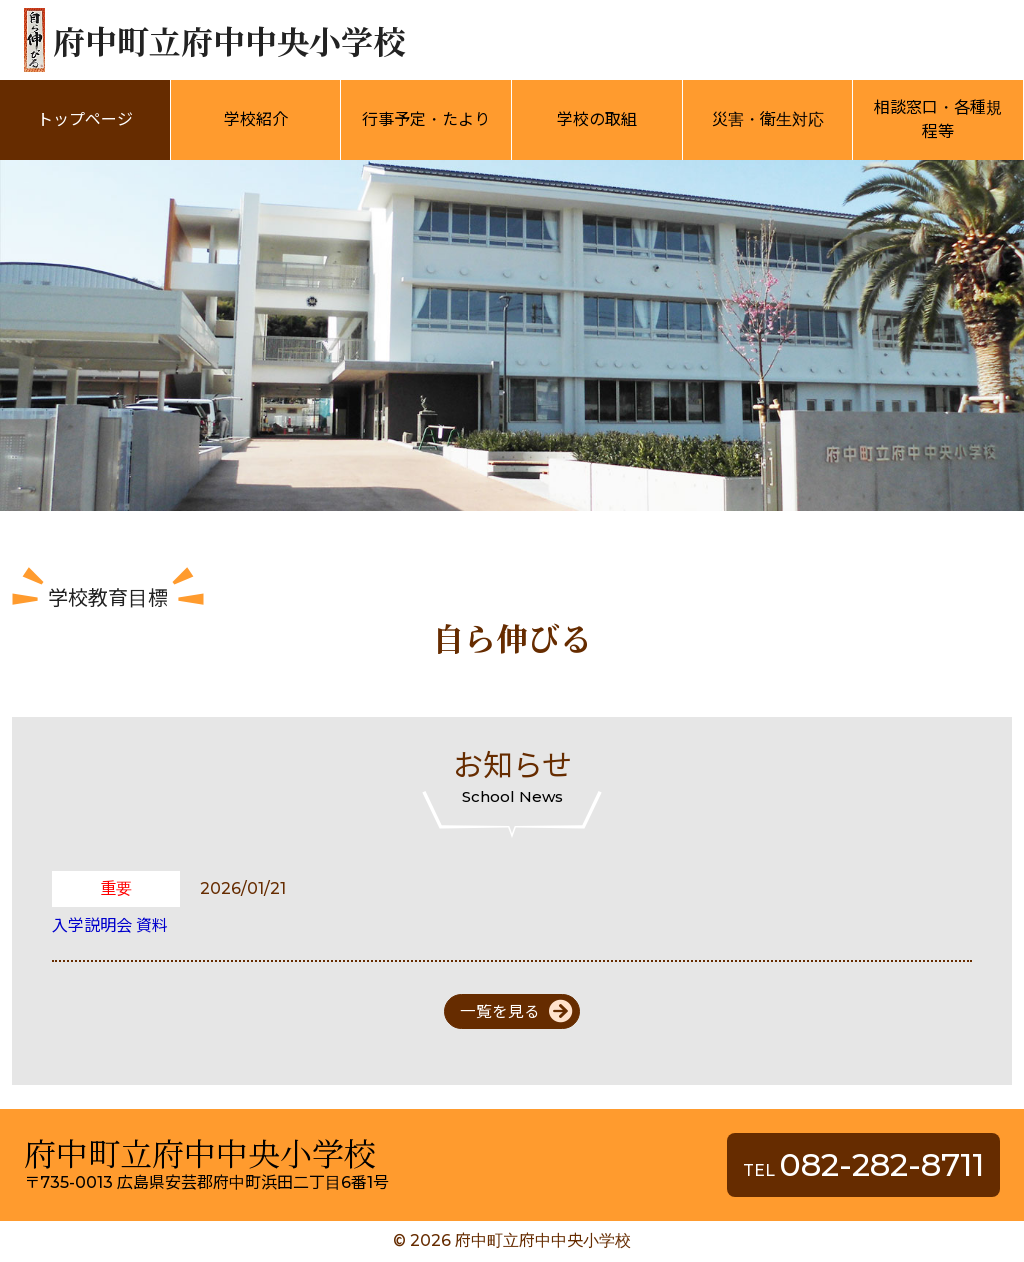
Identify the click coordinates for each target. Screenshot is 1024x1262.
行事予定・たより (426, 119)
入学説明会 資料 (110, 925)
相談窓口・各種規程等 (938, 119)
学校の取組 (597, 119)
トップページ (85, 119)
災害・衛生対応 (768, 119)
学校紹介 (256, 119)
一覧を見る (500, 1011)
